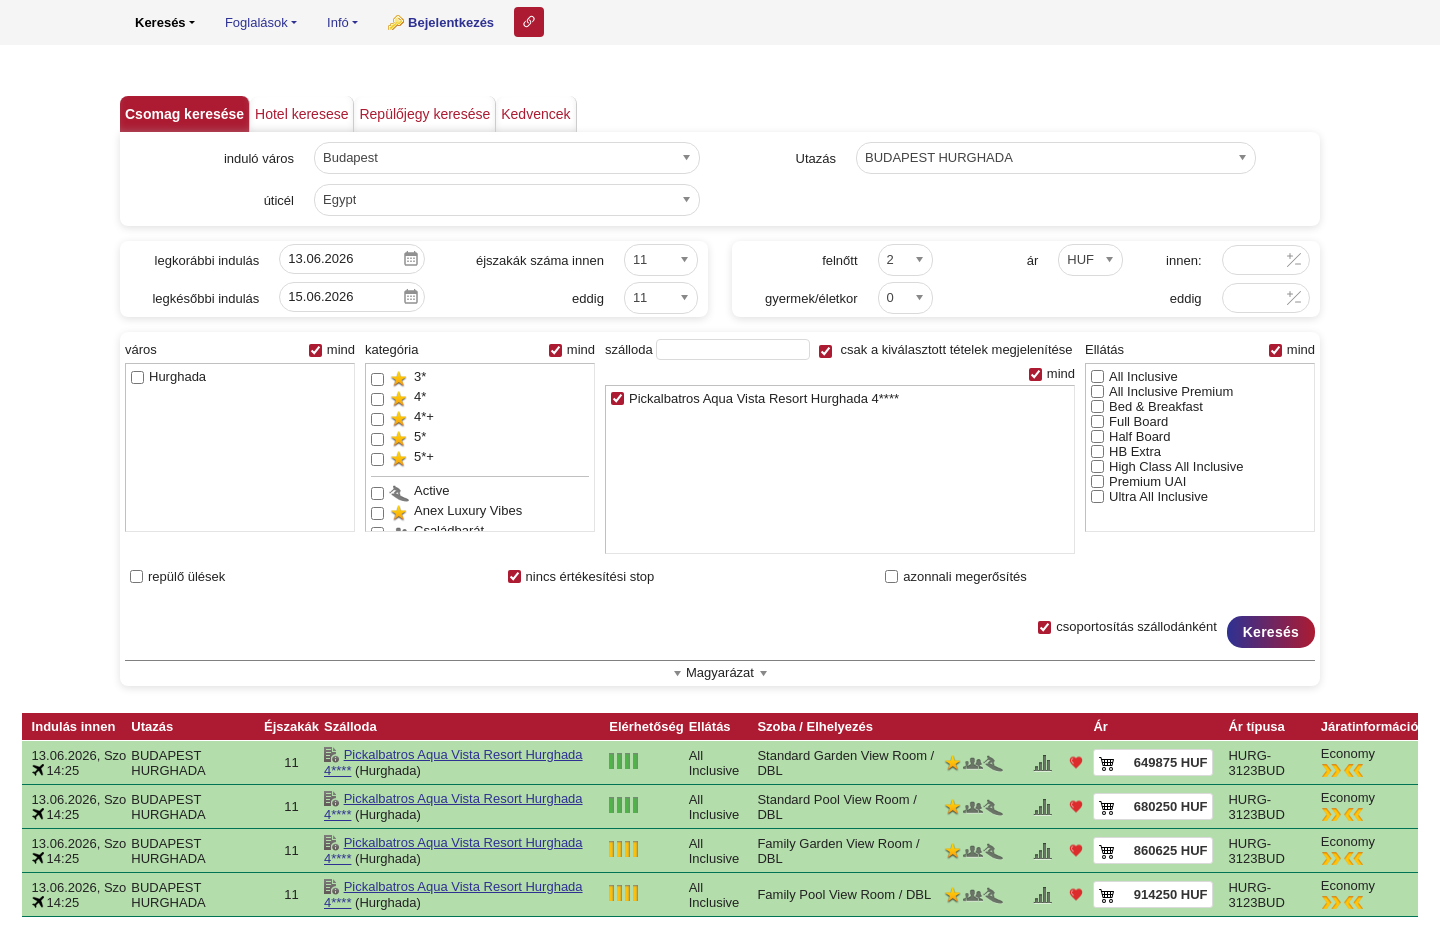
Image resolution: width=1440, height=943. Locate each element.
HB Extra (1126, 451)
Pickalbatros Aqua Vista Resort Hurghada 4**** (755, 398)
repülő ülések (177, 576)
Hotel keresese (301, 114)
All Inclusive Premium (1162, 391)
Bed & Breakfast (1147, 406)
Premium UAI (1138, 481)
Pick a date (411, 259)
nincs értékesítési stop (581, 576)
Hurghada (168, 376)
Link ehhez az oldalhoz (529, 22)
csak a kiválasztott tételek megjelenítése (946, 349)
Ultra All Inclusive (1149, 496)
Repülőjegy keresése (424, 114)
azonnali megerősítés (956, 576)
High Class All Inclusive (1167, 466)
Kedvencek (535, 114)
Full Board (1129, 421)
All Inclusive (1134, 376)
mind (332, 349)
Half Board (1130, 436)
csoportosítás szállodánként (1127, 626)
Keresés (1271, 632)
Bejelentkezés (451, 22)
